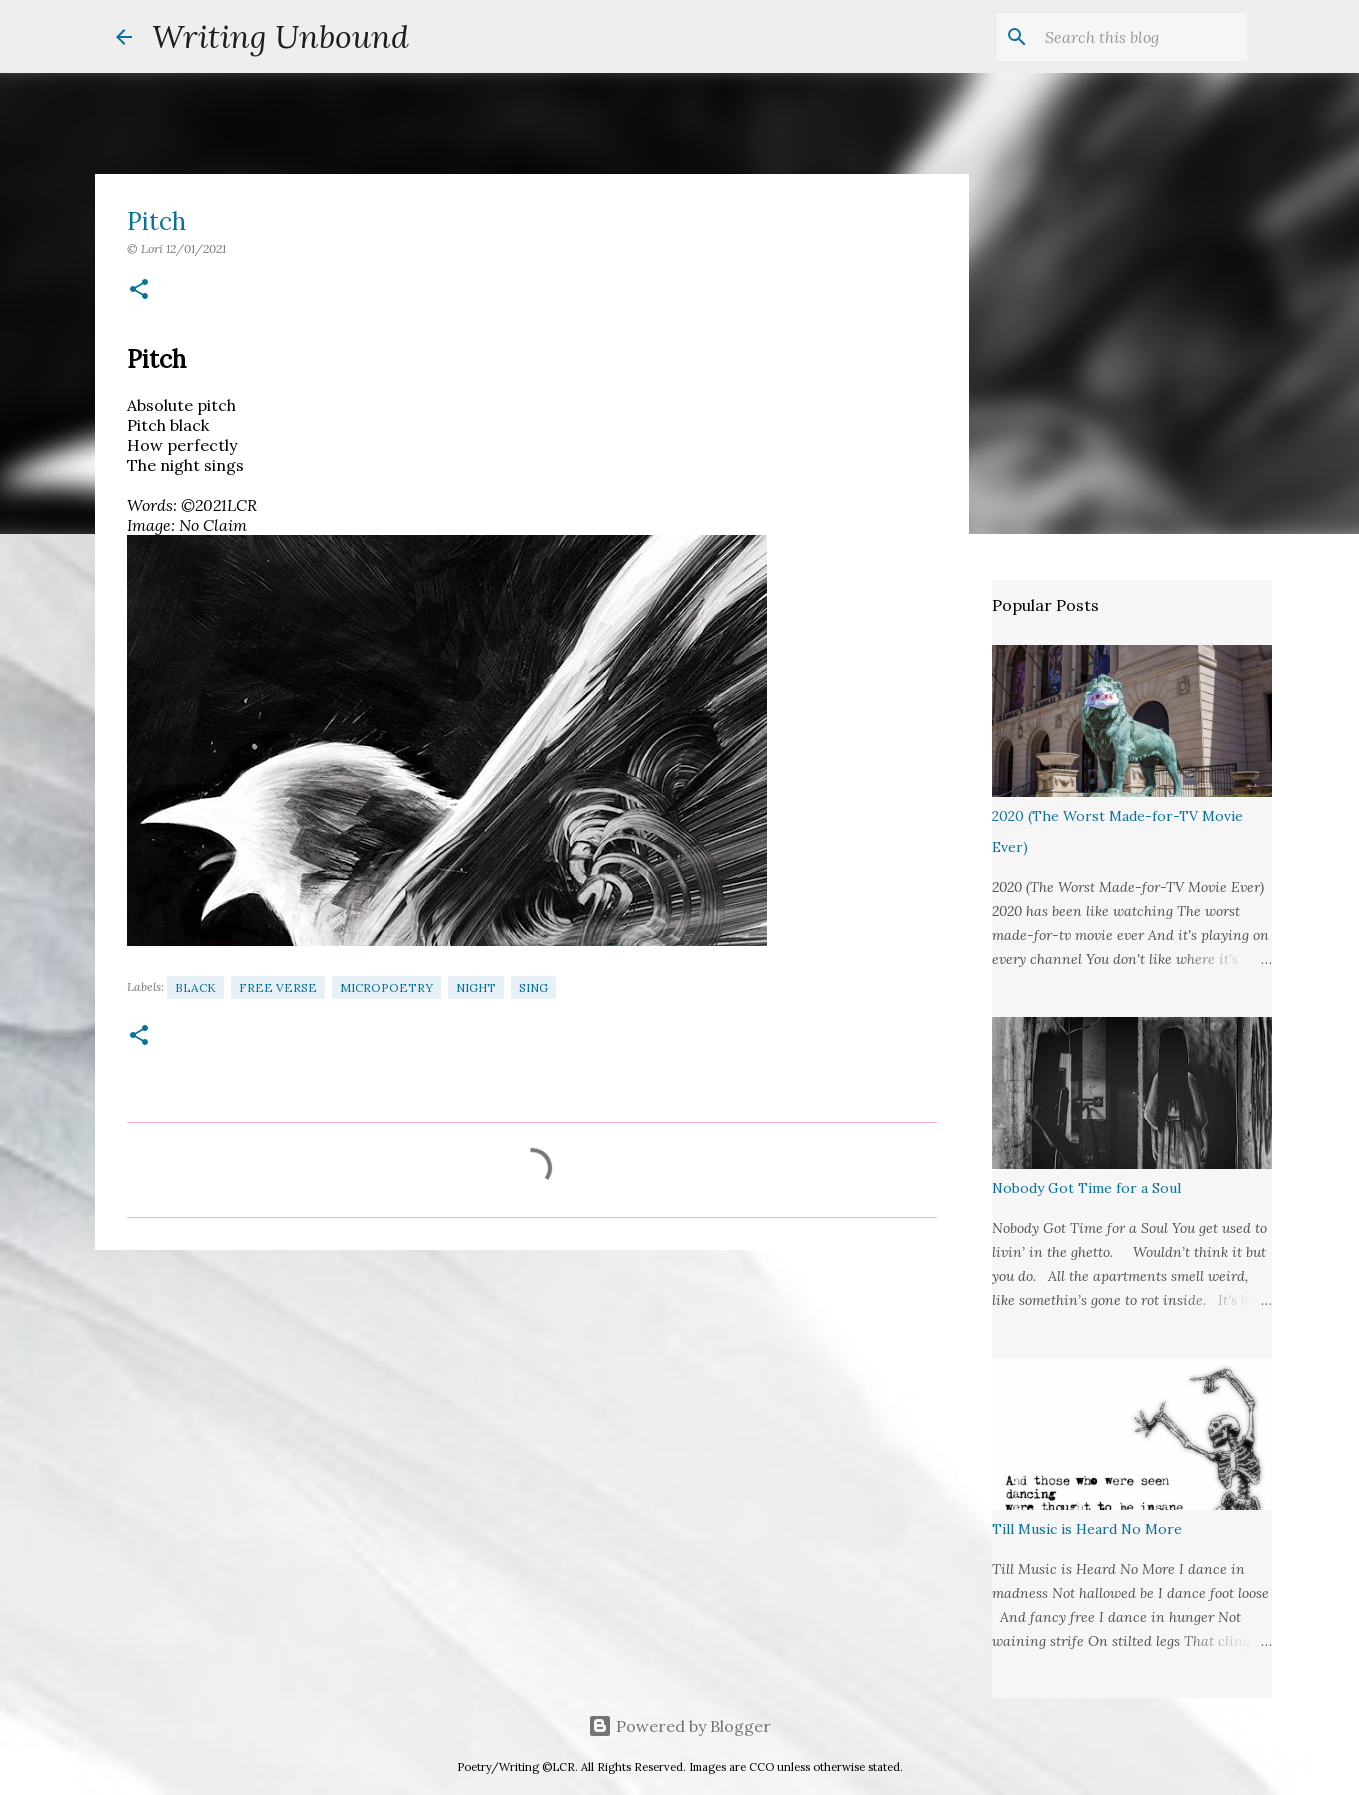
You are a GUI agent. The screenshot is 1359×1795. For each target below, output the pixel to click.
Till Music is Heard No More (1087, 1529)
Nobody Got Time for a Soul (1086, 1188)
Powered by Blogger (679, 1726)
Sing (533, 987)
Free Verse (278, 987)
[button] (139, 290)
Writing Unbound (280, 36)
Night (476, 987)
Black (195, 987)
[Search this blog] (1142, 37)
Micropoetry (386, 987)
